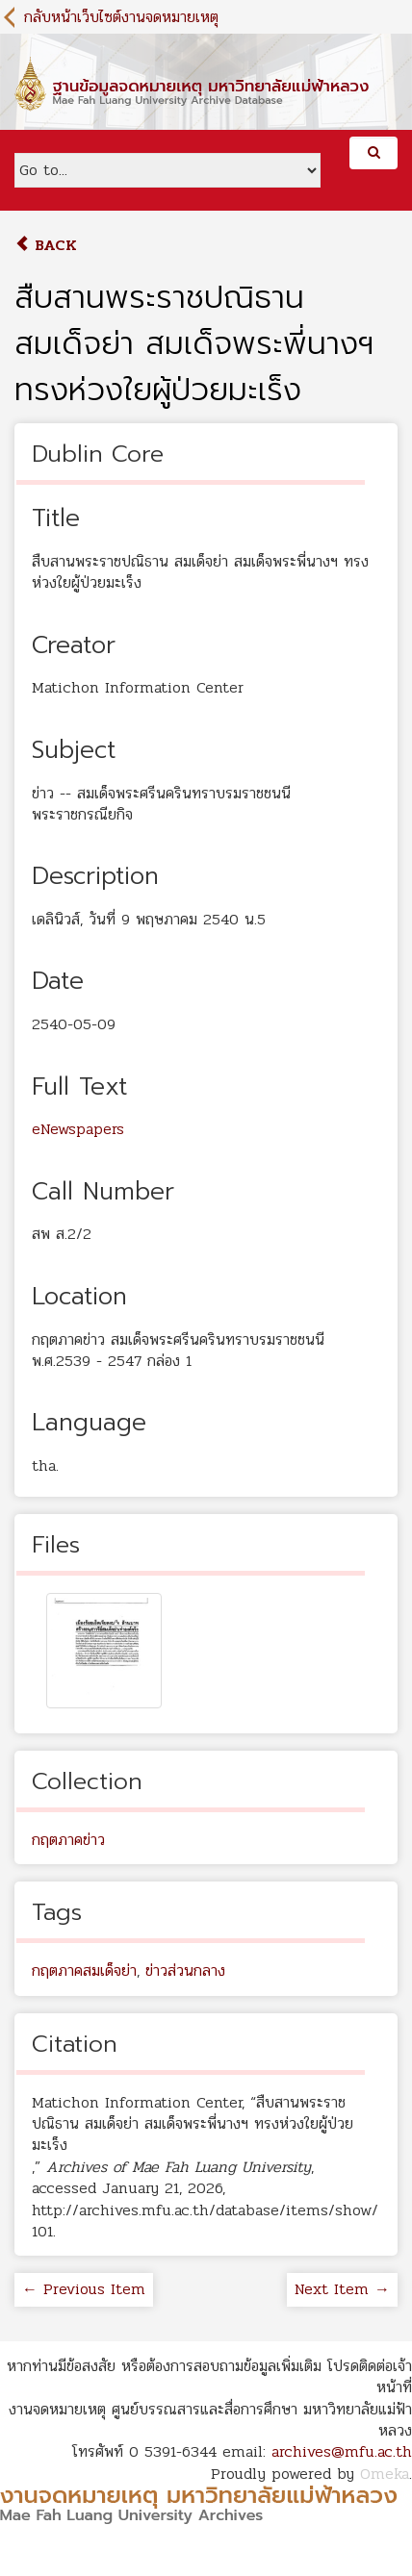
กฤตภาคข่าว (68, 1840)
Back (45, 245)
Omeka (384, 2474)
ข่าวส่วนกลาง (185, 1970)
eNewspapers (78, 1129)
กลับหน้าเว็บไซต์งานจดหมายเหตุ (121, 17)
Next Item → (342, 2289)
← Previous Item (83, 2289)
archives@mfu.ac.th (341, 2451)
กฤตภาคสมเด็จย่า (84, 1970)
